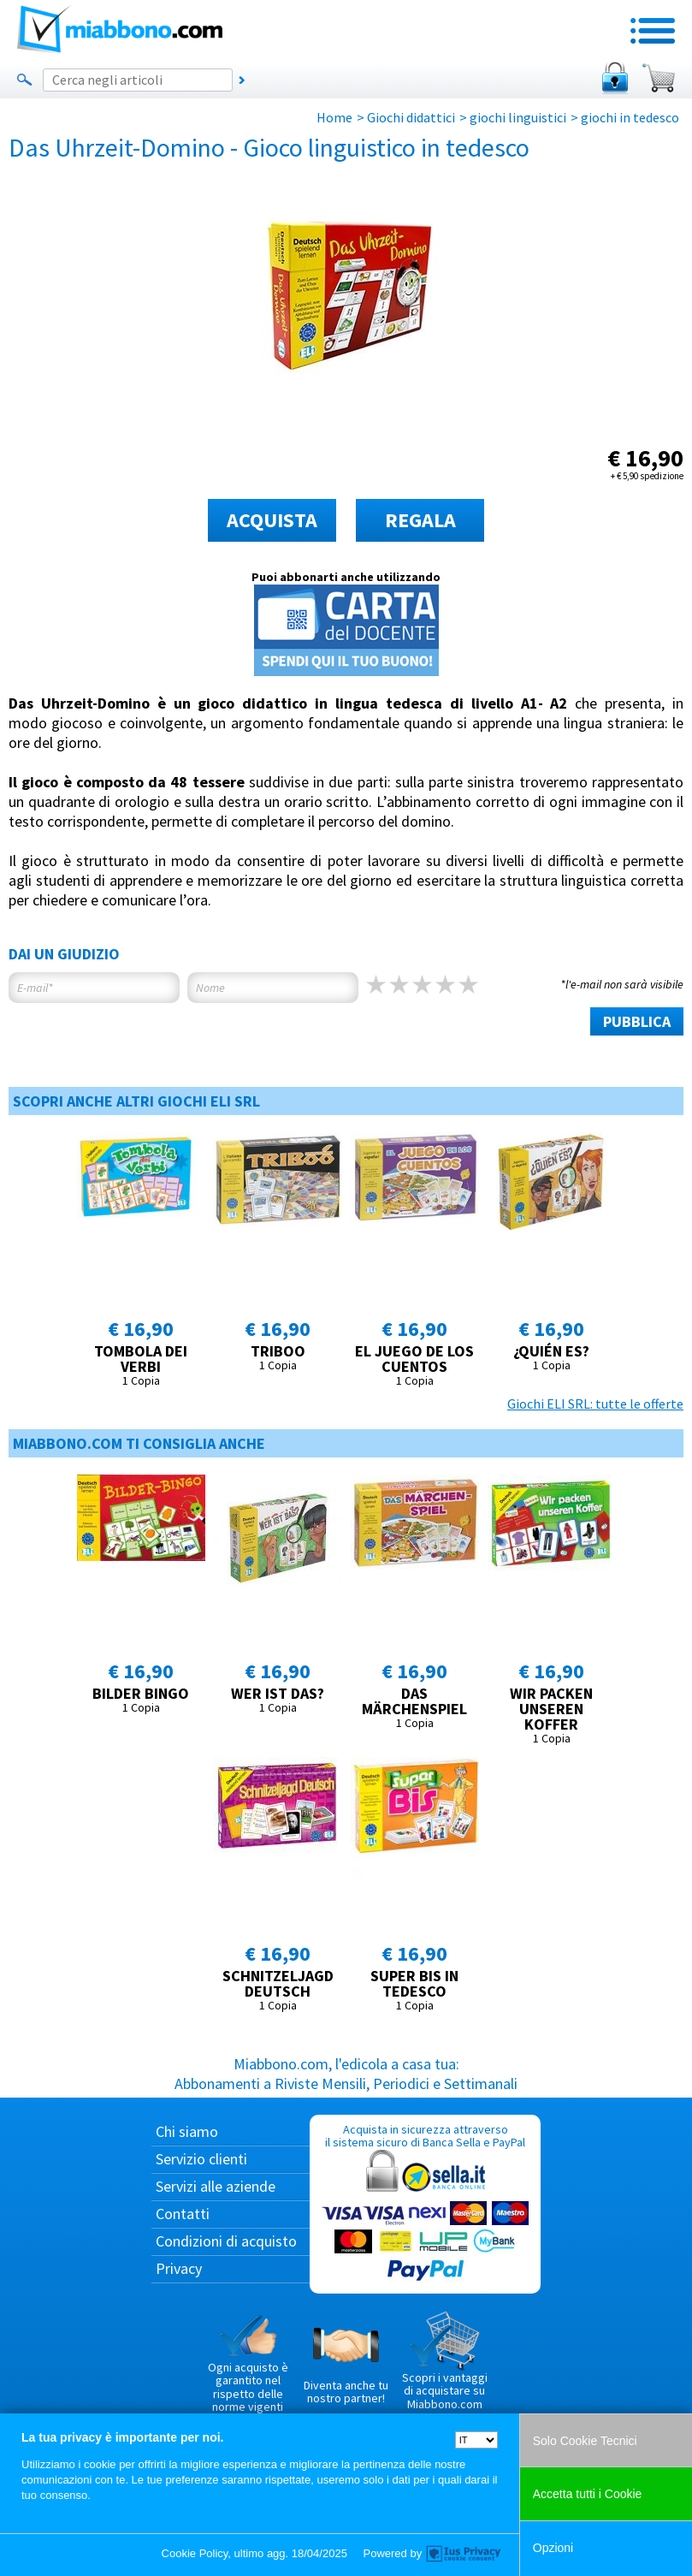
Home (334, 117)
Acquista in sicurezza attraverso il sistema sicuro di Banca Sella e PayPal (425, 2203)
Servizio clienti (201, 2159)
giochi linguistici (518, 117)
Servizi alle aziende (215, 2186)
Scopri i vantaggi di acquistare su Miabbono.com (445, 2361)
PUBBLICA (637, 1021)
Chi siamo (187, 2131)
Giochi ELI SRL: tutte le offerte (595, 1403)
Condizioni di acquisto (226, 2241)
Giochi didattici (411, 117)
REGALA (420, 520)
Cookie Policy (195, 2553)
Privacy (179, 2268)
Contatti (183, 2213)
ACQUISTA (272, 520)
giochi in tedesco (630, 117)
